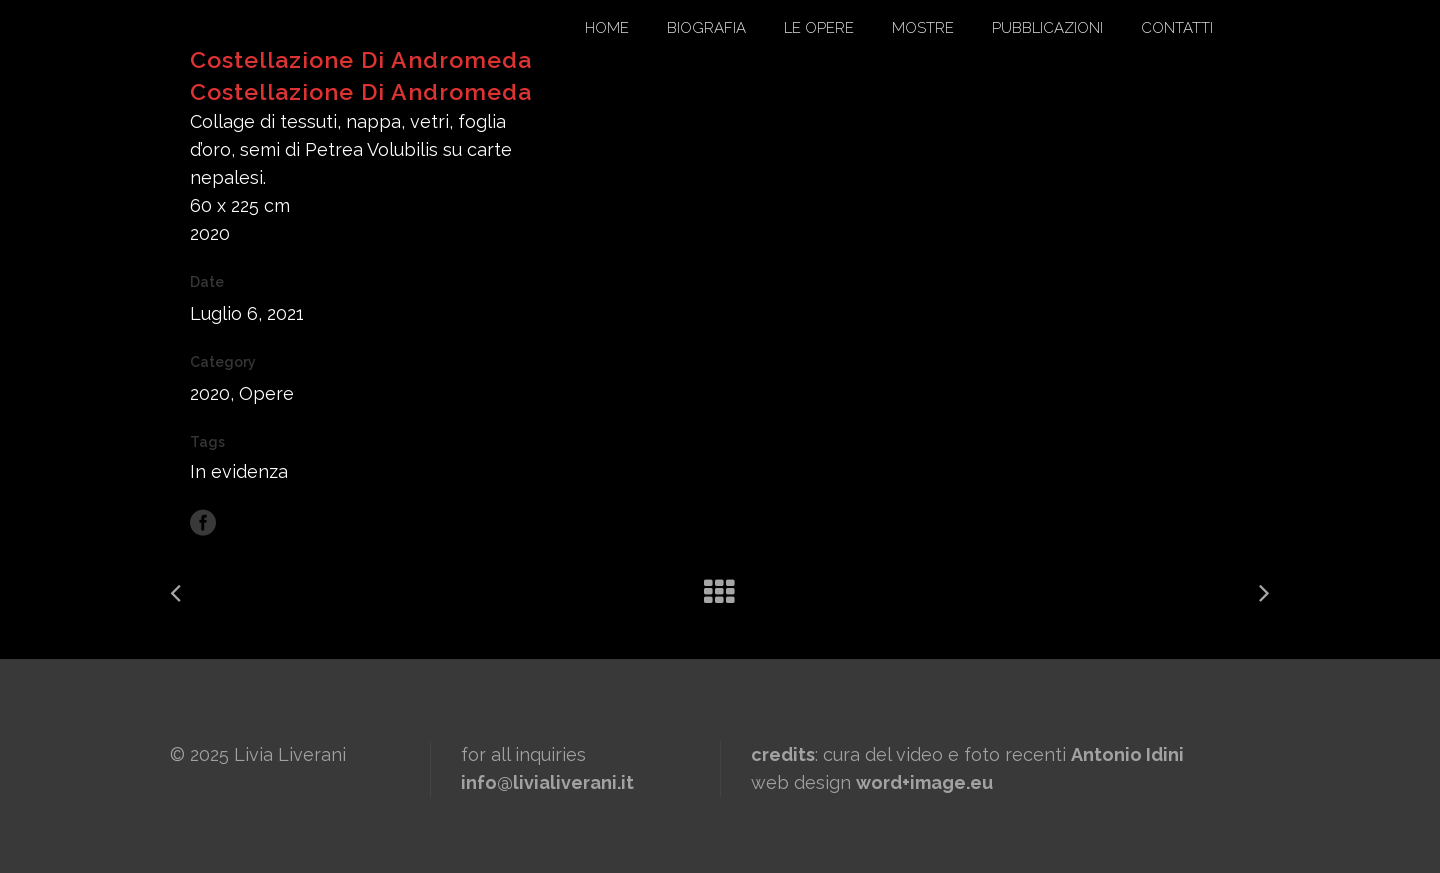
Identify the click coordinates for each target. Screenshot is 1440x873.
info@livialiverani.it (547, 782)
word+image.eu (924, 782)
